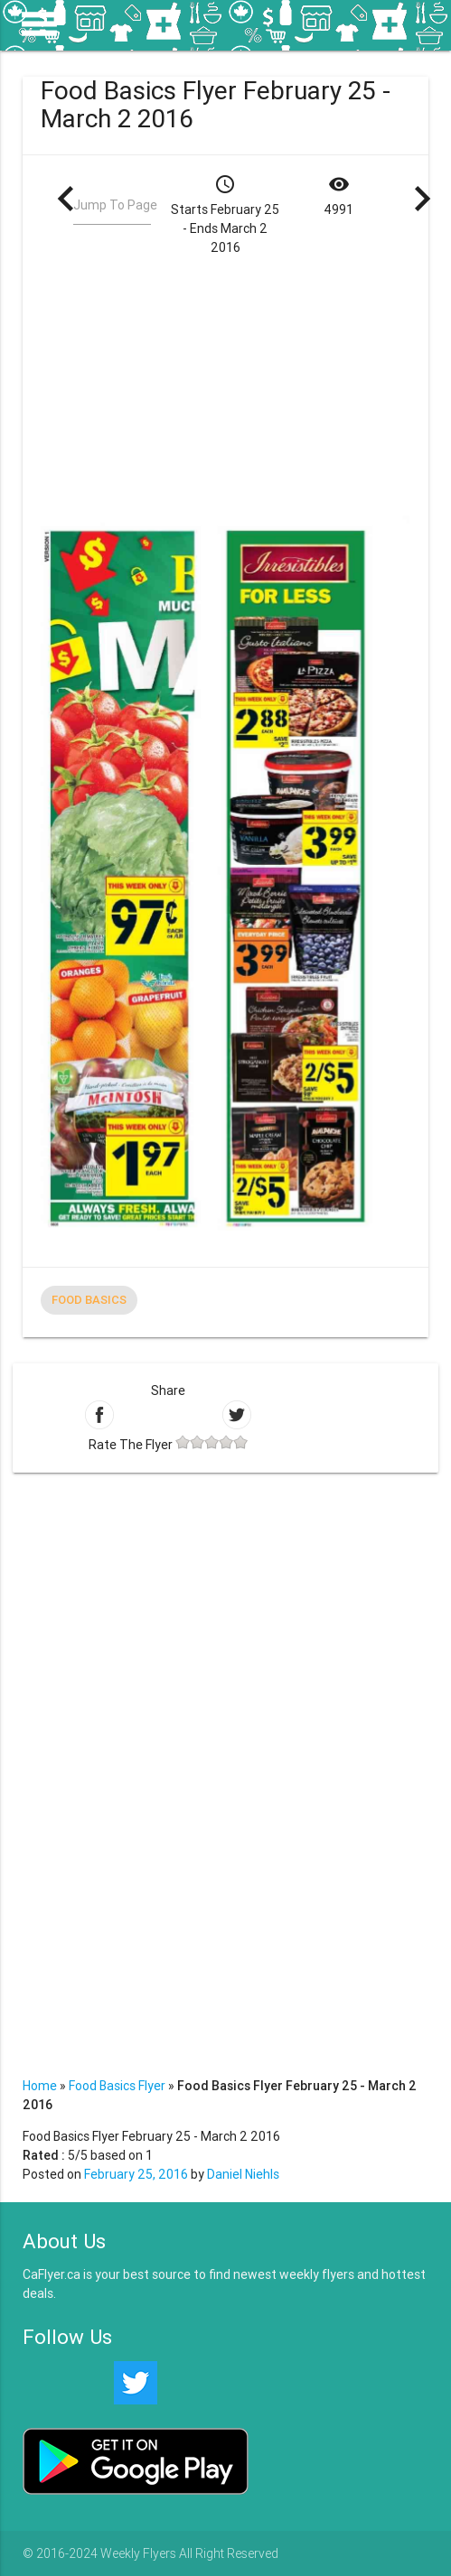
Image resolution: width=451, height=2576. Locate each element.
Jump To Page (115, 205)
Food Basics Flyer (117, 2086)
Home (40, 2086)
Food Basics (89, 1299)
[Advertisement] (246, 383)
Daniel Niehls (243, 2174)
